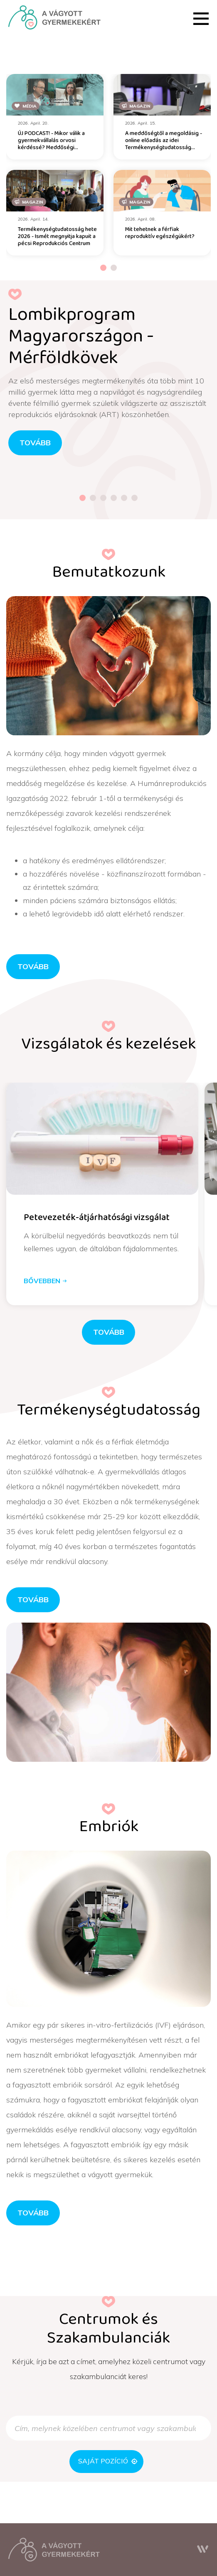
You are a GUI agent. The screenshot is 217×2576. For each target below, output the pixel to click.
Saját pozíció (108, 2461)
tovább (35, 442)
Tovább (33, 966)
